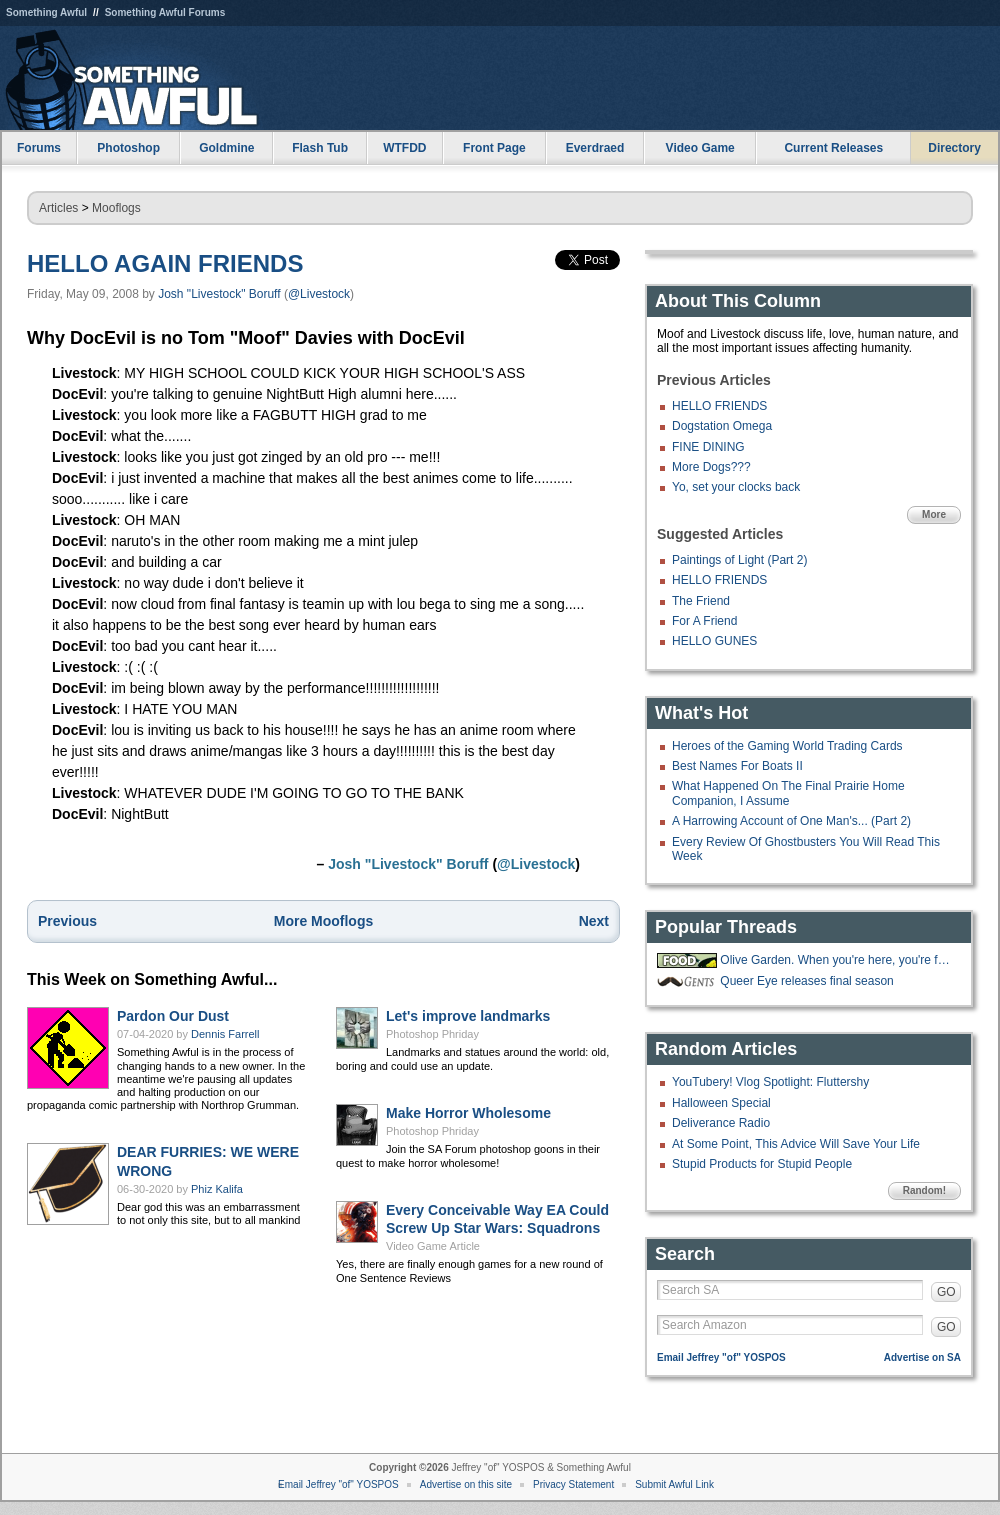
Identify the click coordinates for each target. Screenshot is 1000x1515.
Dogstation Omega (722, 426)
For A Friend (704, 621)
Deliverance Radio (721, 1123)
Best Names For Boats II (737, 766)
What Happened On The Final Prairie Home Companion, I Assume (788, 793)
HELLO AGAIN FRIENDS (165, 263)
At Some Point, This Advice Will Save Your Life (796, 1144)
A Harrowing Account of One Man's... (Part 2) (791, 821)
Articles (58, 208)
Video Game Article (433, 1246)
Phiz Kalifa (217, 1189)
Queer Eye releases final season (806, 981)
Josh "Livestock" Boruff (219, 294)
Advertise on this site (466, 1484)
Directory (954, 148)
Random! (924, 1190)
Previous (67, 921)
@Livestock (319, 294)
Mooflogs (116, 208)
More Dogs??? (711, 467)
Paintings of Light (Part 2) (739, 560)
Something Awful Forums (165, 12)
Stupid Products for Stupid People (762, 1164)
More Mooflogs (324, 921)
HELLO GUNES (714, 641)
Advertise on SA (922, 1357)
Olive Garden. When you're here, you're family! (838, 960)
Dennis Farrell (225, 1034)
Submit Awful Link (674, 1484)
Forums (39, 148)
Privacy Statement (573, 1484)
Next (594, 921)
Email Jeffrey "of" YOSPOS (721, 1357)
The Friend (701, 601)
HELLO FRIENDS (719, 406)
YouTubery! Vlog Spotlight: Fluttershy (770, 1082)
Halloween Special (721, 1103)
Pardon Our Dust (173, 1016)
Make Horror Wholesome (468, 1113)
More (934, 514)
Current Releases (833, 148)
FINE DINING (708, 447)
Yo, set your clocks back (736, 487)
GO (946, 1292)
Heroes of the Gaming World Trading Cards (787, 746)
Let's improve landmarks (468, 1016)
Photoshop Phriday (432, 1034)
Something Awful (46, 12)
